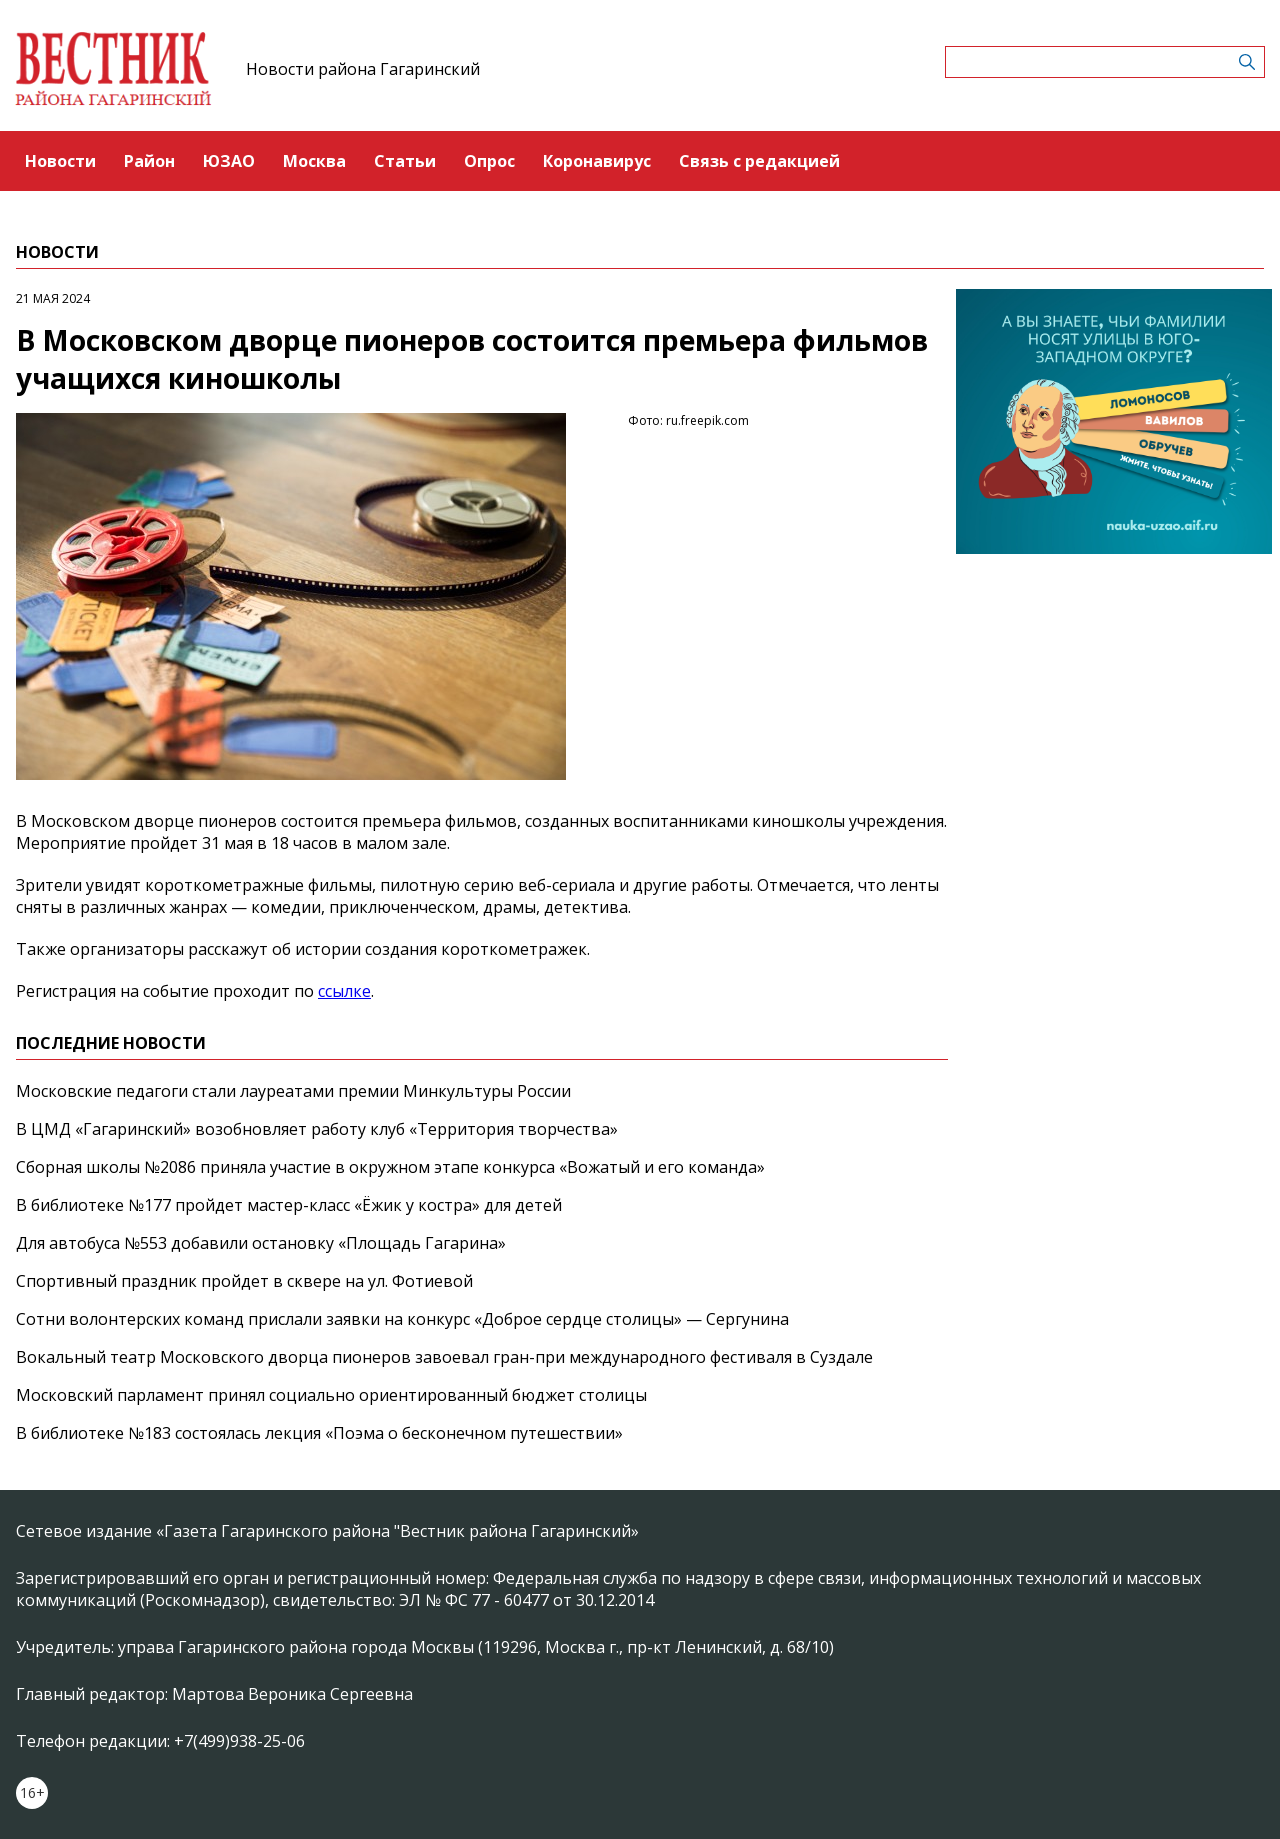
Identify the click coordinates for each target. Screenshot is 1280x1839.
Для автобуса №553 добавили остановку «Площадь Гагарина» (261, 1243)
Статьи (405, 161)
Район (149, 161)
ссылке (344, 991)
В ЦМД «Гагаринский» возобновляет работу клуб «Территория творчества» (317, 1129)
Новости (60, 161)
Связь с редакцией (759, 161)
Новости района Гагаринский (363, 69)
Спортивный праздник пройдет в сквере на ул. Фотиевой (244, 1281)
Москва (314, 161)
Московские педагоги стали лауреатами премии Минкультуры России (293, 1091)
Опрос (489, 161)
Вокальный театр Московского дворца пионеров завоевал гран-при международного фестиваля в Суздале (444, 1357)
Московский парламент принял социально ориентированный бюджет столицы (331, 1395)
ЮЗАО (229, 161)
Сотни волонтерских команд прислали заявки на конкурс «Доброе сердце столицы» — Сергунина (402, 1319)
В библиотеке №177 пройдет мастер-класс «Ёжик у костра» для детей (289, 1205)
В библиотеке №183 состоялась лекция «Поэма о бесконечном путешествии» (319, 1433)
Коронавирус (597, 161)
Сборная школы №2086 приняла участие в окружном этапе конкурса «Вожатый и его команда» (390, 1167)
